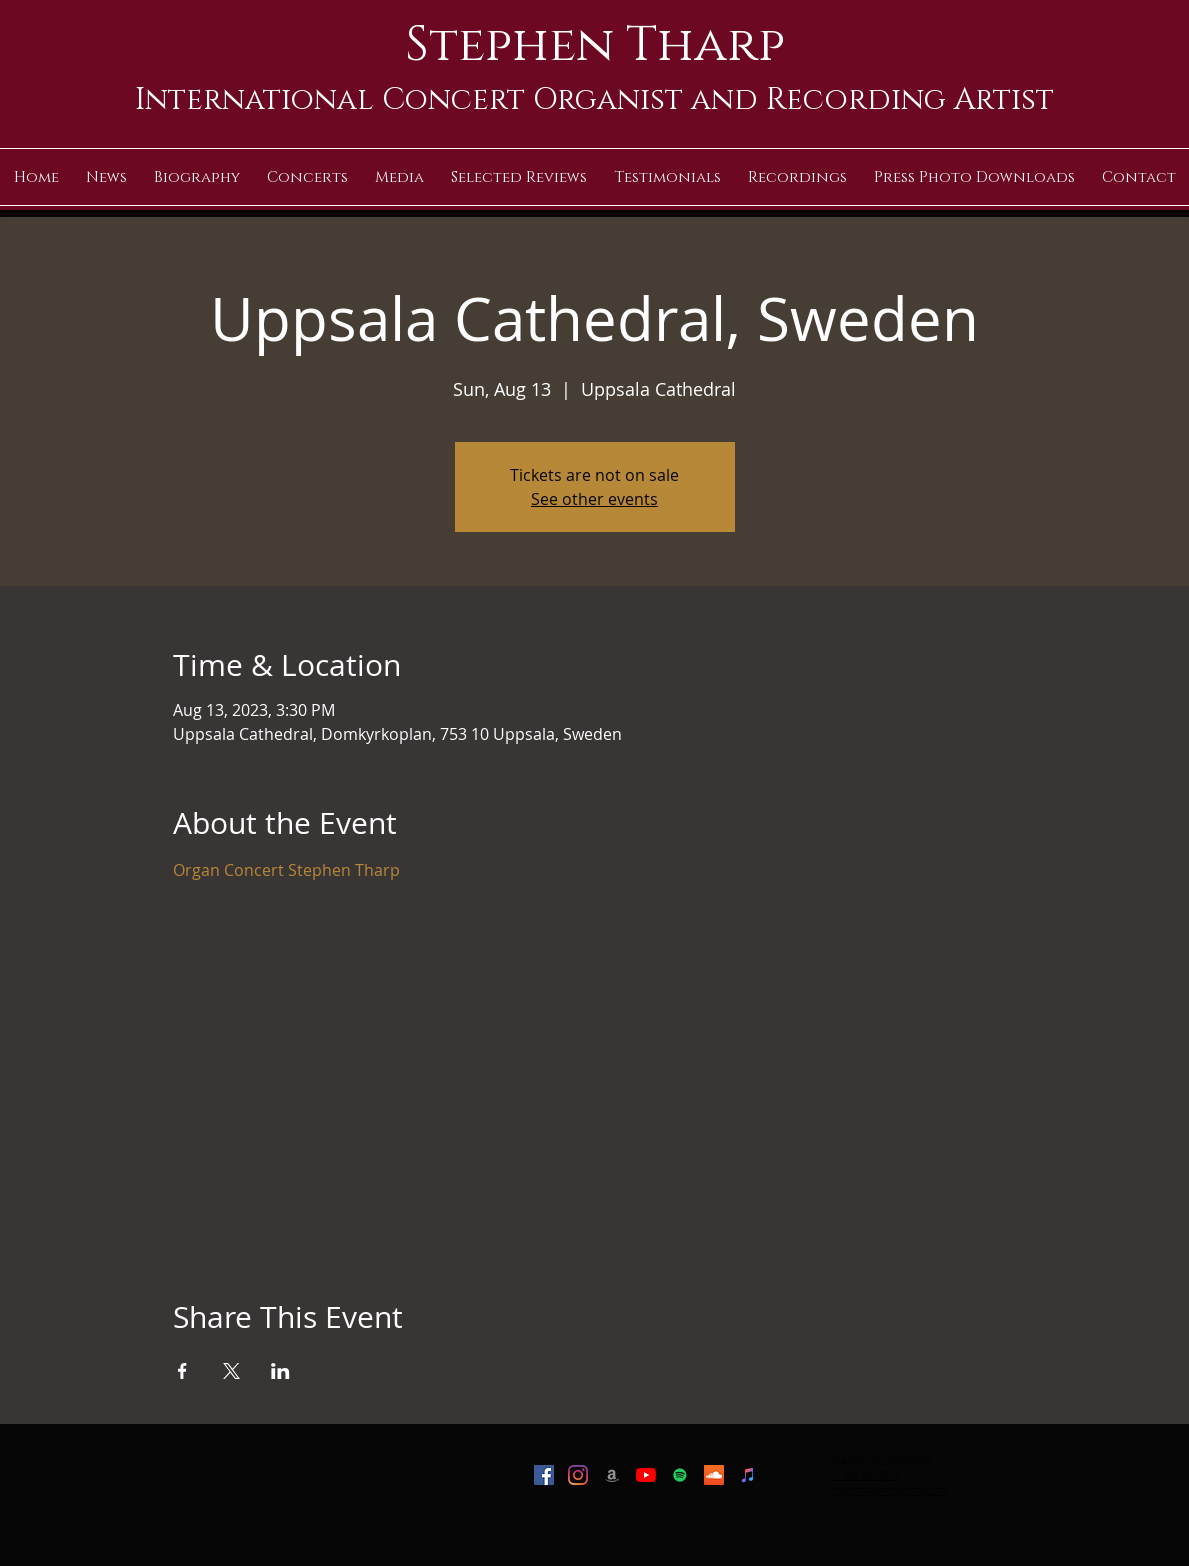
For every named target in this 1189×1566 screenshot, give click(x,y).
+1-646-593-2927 (865, 1474)
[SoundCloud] (714, 1475)
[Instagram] (578, 1475)
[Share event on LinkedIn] (280, 1371)
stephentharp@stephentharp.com (889, 1489)
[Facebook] (544, 1475)
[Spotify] (680, 1475)
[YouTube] (646, 1475)
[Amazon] (612, 1475)
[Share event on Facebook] (182, 1371)
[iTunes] (748, 1475)
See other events (594, 499)
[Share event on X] (231, 1371)
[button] (399, 177)
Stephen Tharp (595, 45)
